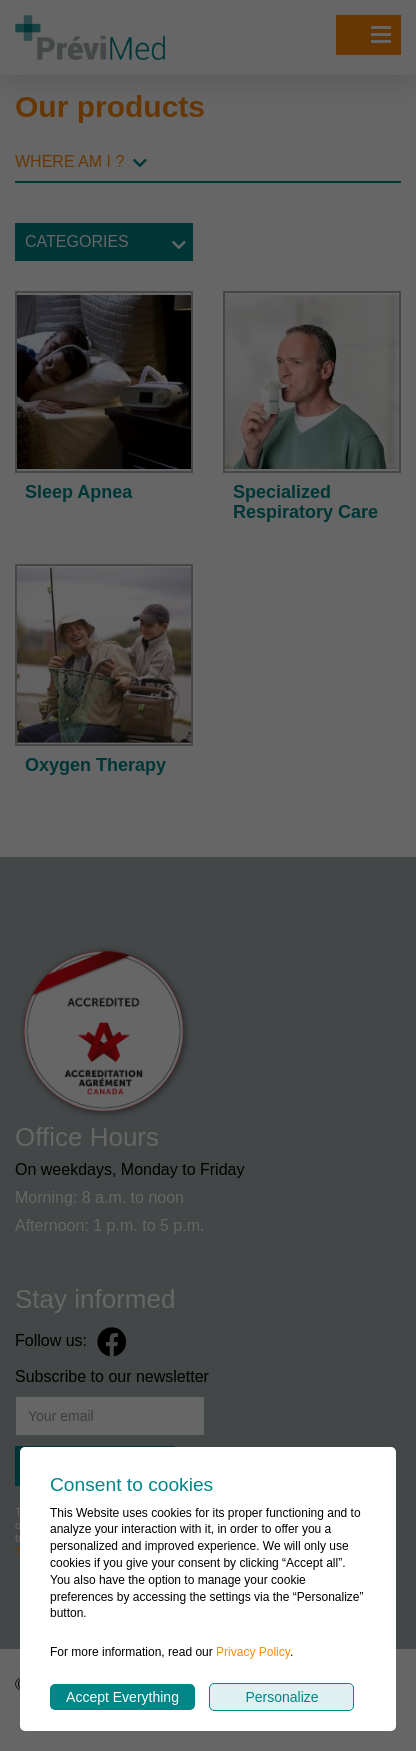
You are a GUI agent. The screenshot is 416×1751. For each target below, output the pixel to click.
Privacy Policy (253, 1652)
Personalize (281, 1697)
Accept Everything (122, 1697)
